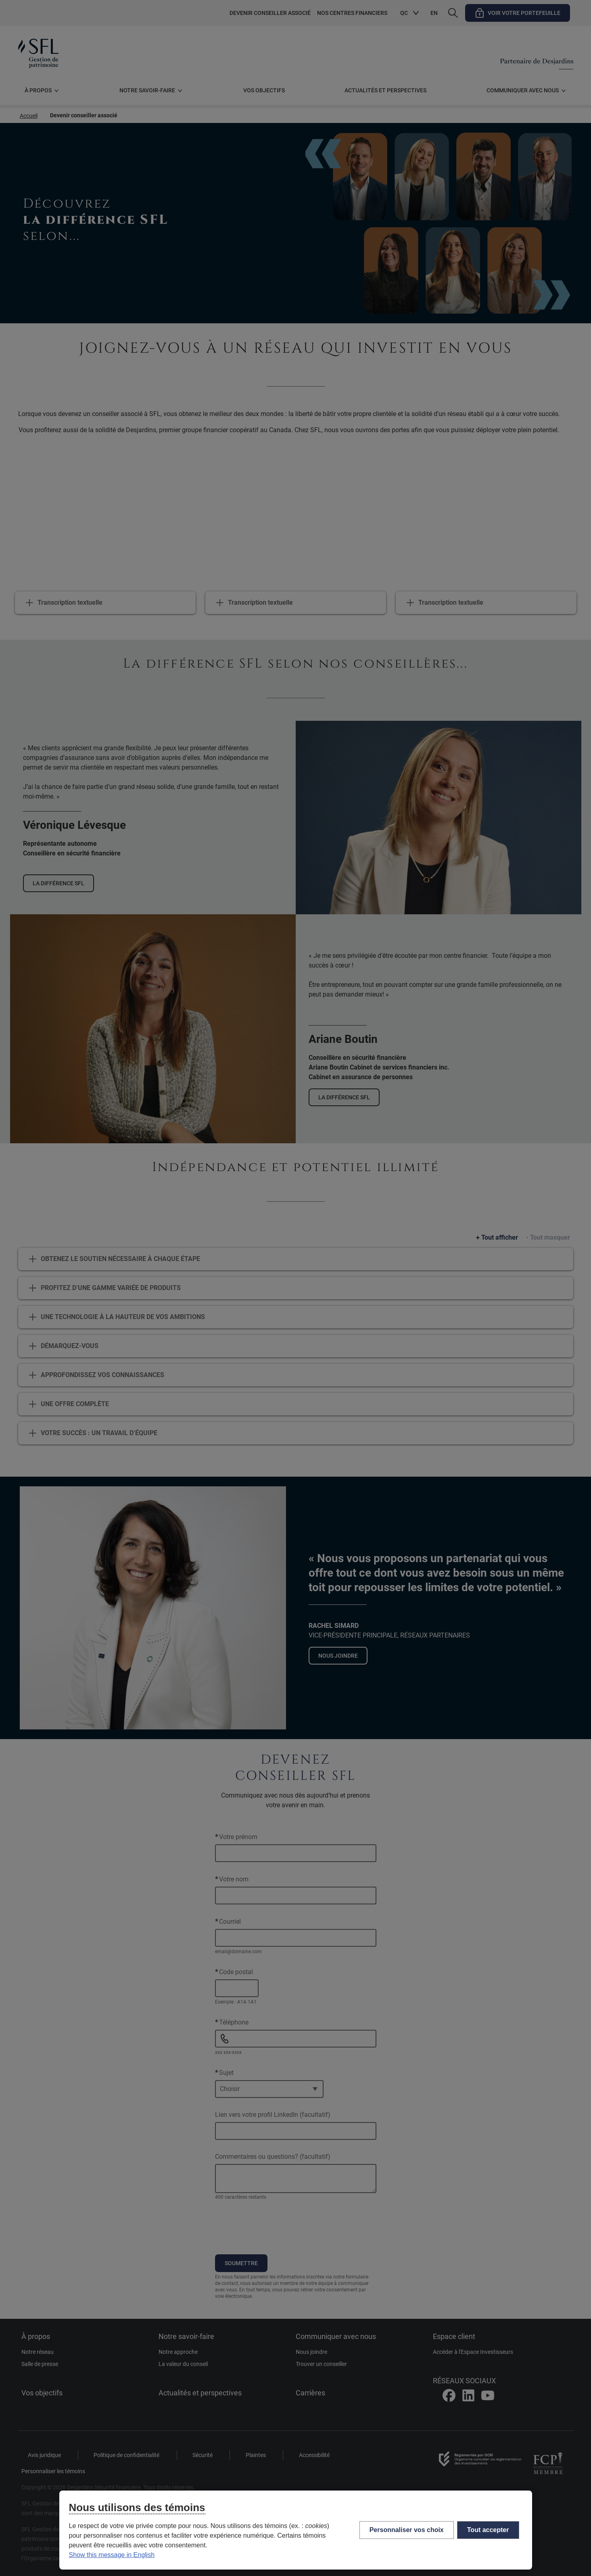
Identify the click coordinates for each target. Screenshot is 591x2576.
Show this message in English (112, 2554)
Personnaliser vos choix (407, 2529)
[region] (295, 2530)
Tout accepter (488, 2529)
